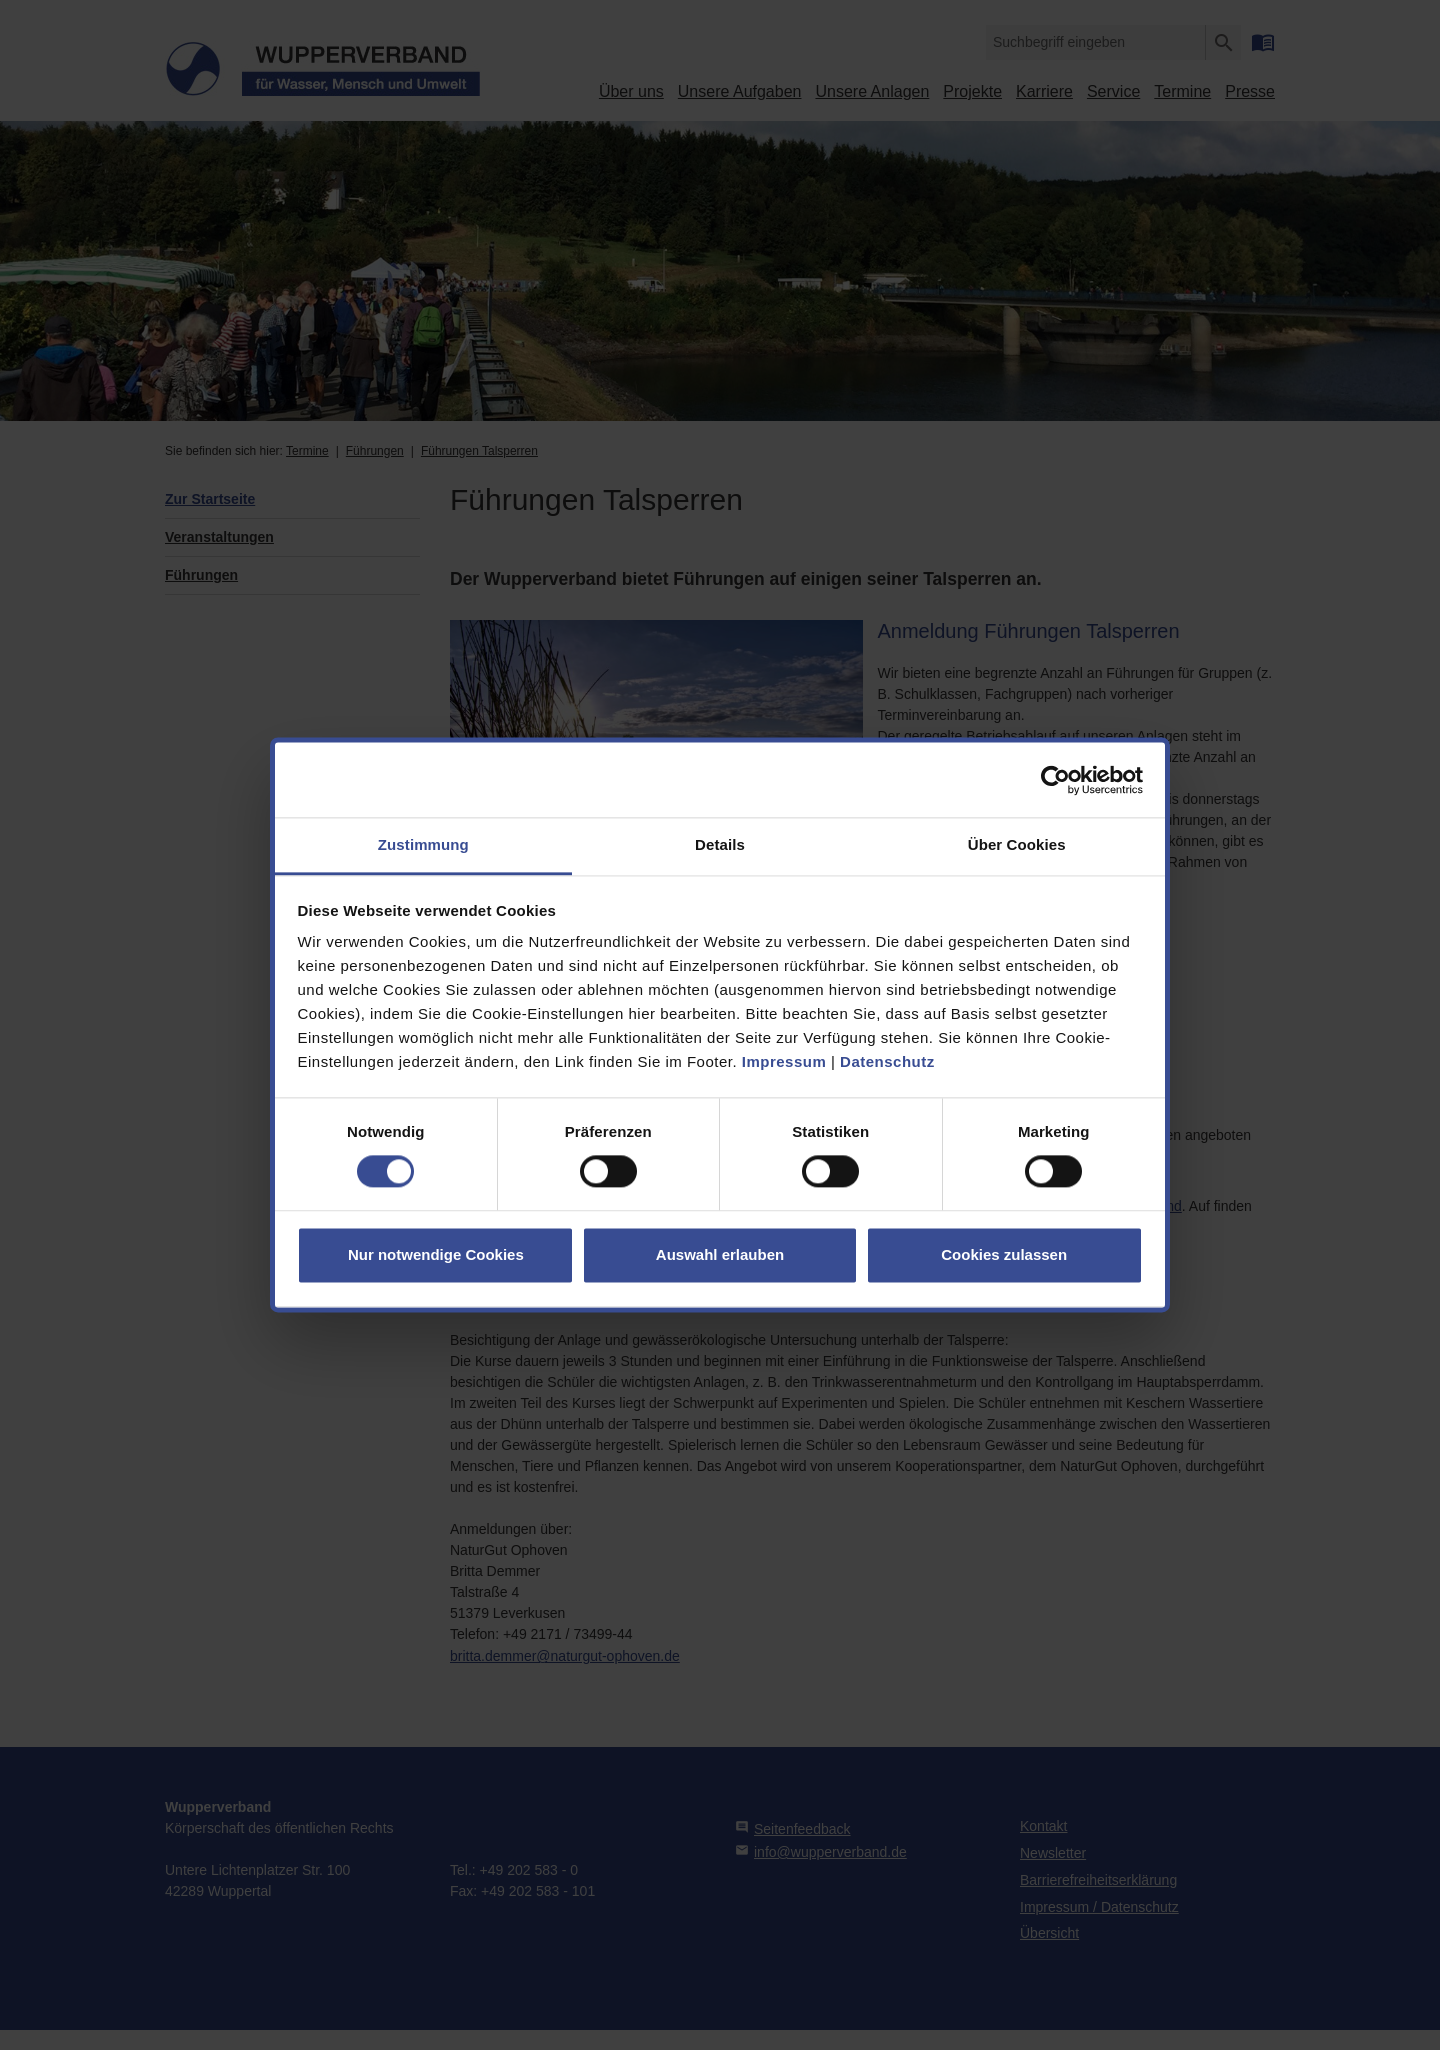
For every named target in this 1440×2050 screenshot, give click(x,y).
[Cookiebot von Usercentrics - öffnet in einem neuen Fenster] (1055, 780)
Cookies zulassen (1004, 1254)
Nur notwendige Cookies (436, 1254)
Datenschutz (887, 1061)
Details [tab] (720, 844)
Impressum (784, 1061)
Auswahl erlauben (720, 1254)
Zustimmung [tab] (423, 844)
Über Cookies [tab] (1017, 844)
